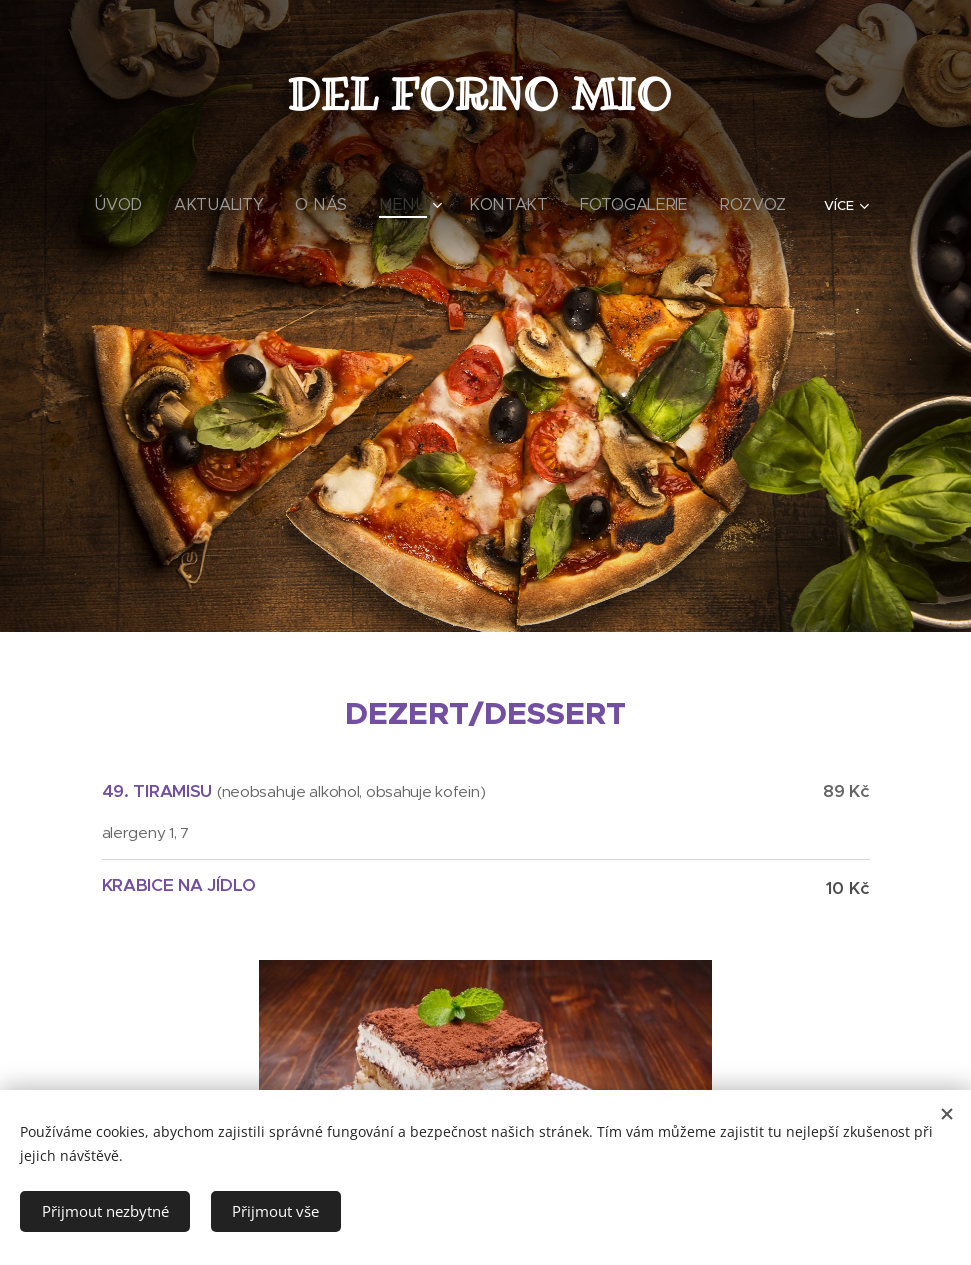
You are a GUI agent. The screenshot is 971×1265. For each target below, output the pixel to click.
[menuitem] (162, 205)
